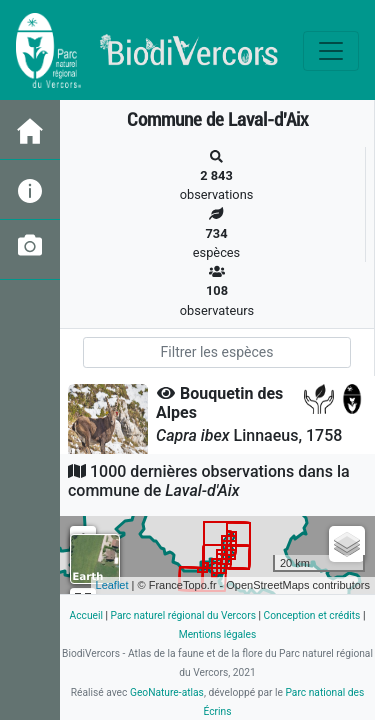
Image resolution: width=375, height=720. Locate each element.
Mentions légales (218, 634)
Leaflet (112, 585)
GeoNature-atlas (167, 692)
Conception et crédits (312, 615)
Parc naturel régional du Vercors (183, 615)
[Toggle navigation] (331, 51)
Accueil (86, 615)
